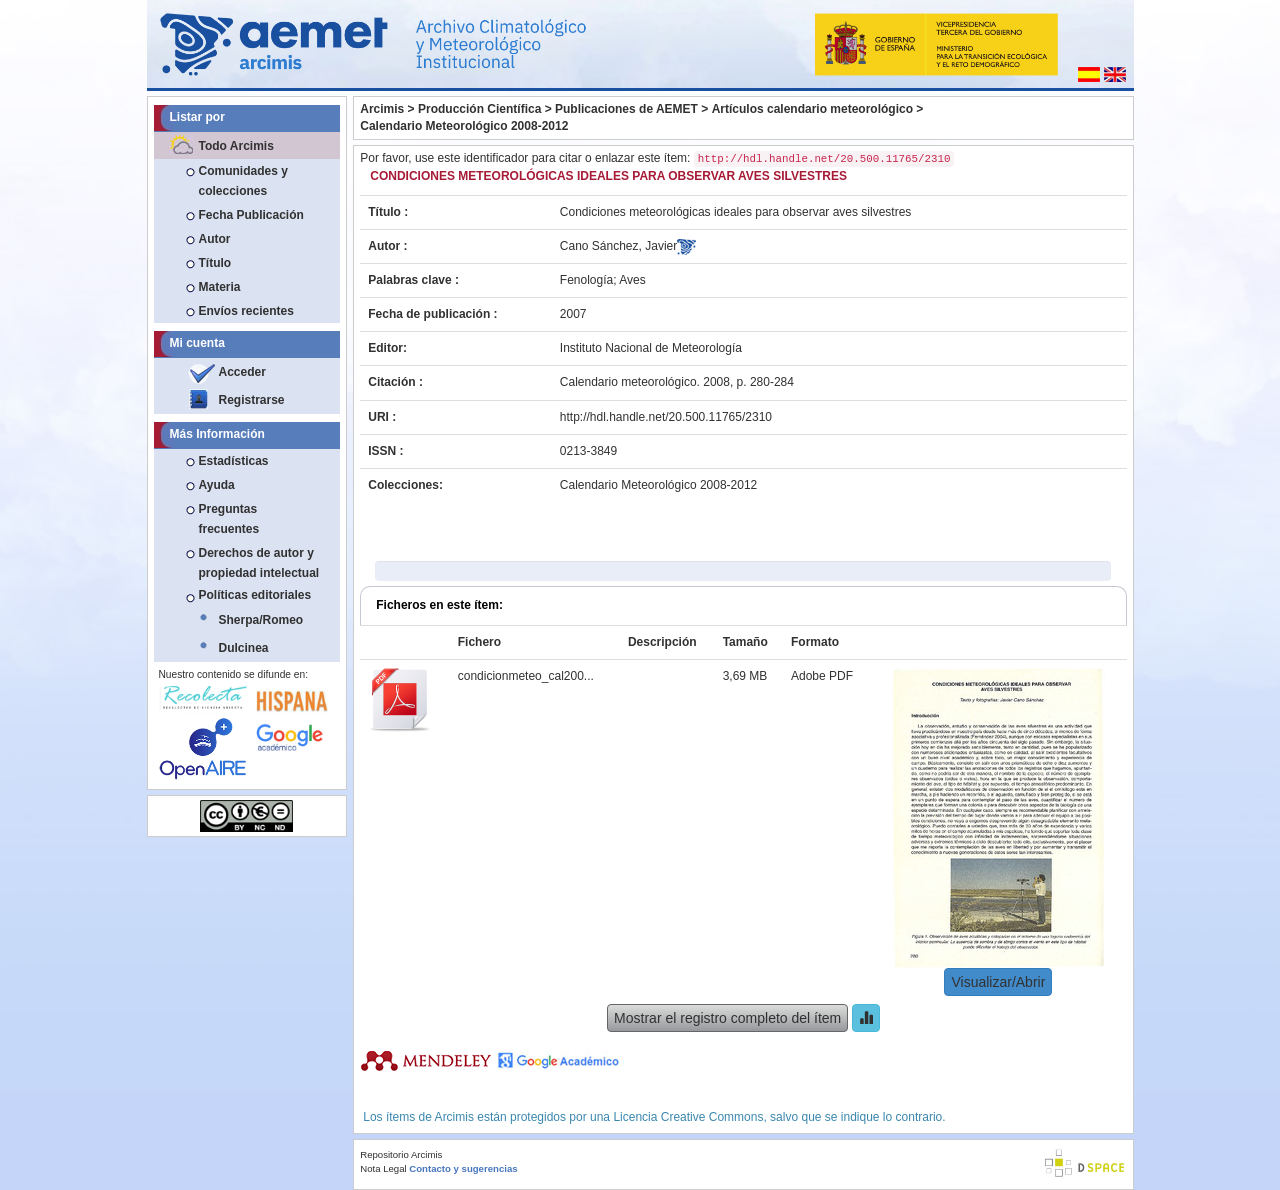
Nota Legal (383, 1168)
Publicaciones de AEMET (626, 109)
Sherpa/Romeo (261, 620)
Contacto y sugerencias (463, 1168)
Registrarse (252, 400)
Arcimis (382, 109)
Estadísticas (234, 461)
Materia (220, 287)
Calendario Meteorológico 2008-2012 (464, 126)
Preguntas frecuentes (229, 519)
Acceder (242, 372)
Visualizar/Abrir (998, 982)
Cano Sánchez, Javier (618, 246)
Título (215, 263)
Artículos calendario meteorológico (812, 109)
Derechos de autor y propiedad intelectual (259, 563)
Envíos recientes (246, 311)
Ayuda (217, 485)
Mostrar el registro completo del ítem (727, 1018)
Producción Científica (479, 109)
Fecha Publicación (251, 215)
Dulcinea (244, 648)
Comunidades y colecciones (243, 181)
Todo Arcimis (236, 146)
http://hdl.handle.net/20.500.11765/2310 (666, 417)
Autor (215, 239)
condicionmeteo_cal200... (526, 676)
